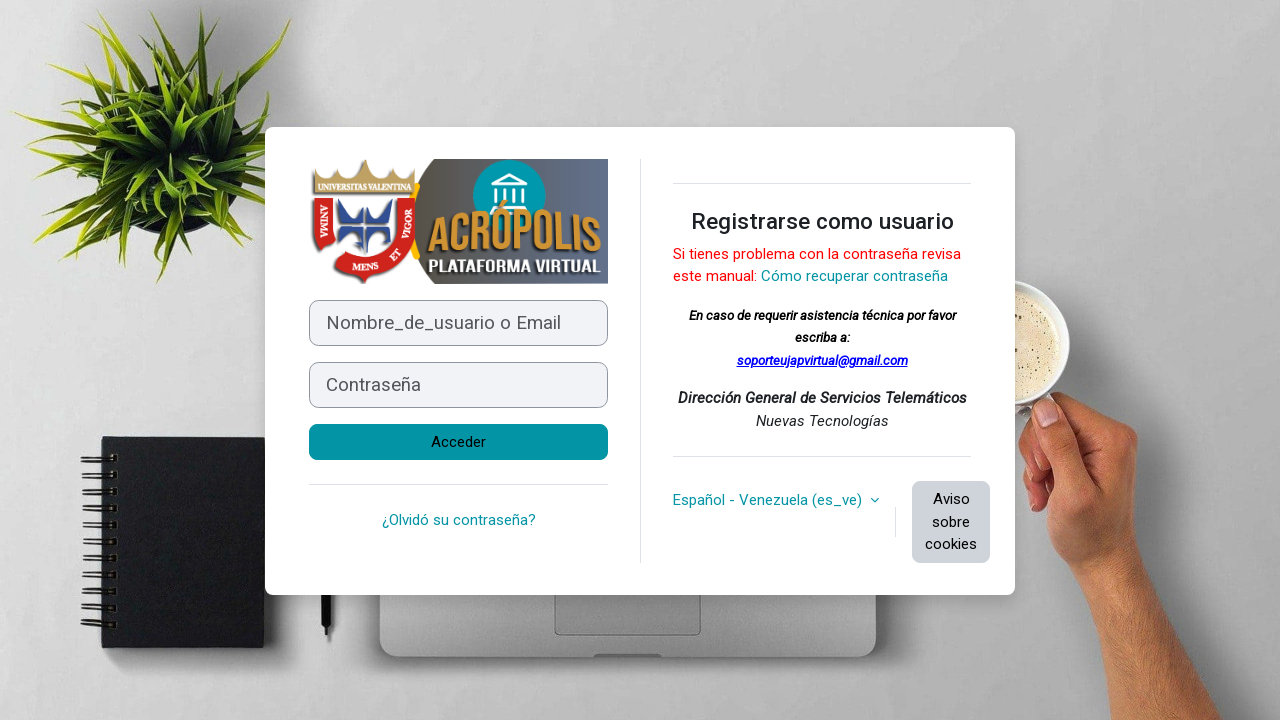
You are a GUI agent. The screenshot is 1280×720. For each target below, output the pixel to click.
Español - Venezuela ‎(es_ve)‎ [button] (769, 500)
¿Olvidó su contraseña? (459, 520)
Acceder (458, 442)
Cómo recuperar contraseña (854, 276)
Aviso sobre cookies (951, 521)
